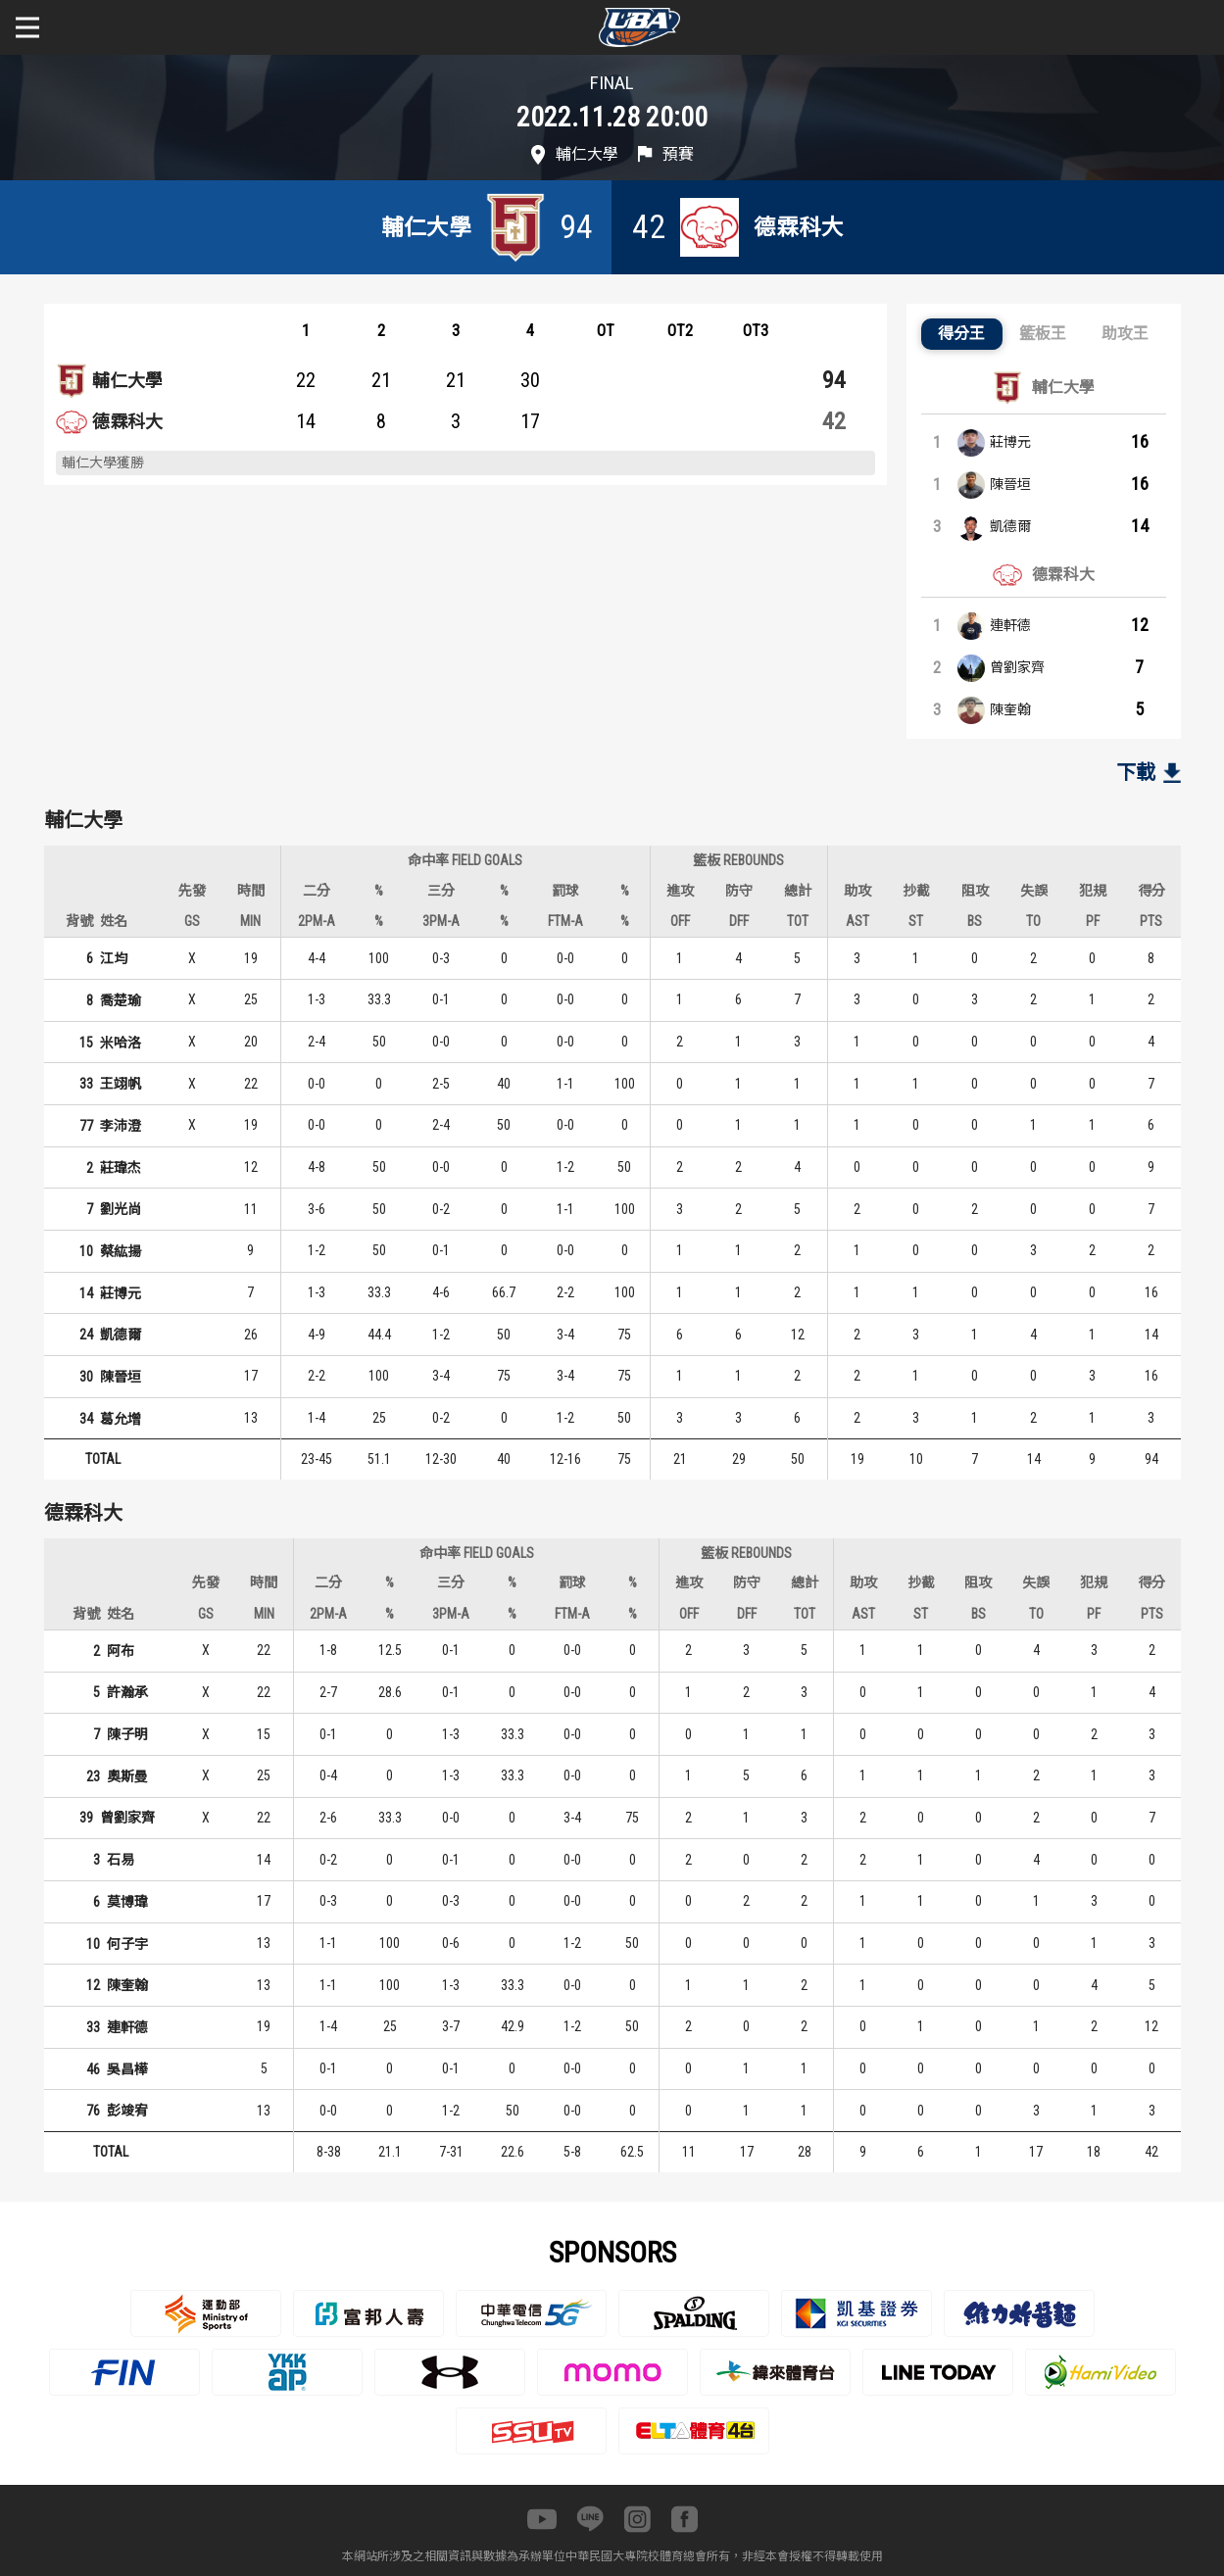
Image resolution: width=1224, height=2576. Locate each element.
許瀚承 (127, 1692)
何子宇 (127, 1944)
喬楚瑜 (120, 1000)
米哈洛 (120, 1042)
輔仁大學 (127, 380)
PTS (1151, 921)
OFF (680, 921)
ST (915, 921)
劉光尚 (120, 1209)
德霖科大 (127, 422)
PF (1093, 921)
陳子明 (127, 1734)
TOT (797, 921)
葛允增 (120, 1419)
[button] (962, 334)
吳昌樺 (127, 2069)
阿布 (120, 1651)
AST (857, 921)
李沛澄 (120, 1126)
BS (974, 921)
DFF (739, 921)
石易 (120, 1860)
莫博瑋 (127, 1902)
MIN (250, 921)
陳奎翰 (1010, 709)
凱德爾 (1010, 526)
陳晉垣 (1010, 484)
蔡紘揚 (120, 1251)
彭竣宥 (127, 2110)
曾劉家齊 (1017, 667)
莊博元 (1010, 442)
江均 (113, 958)
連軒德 (1010, 625)
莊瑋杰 (120, 1168)
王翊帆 (120, 1084)
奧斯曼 (127, 1776)
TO (1033, 921)
